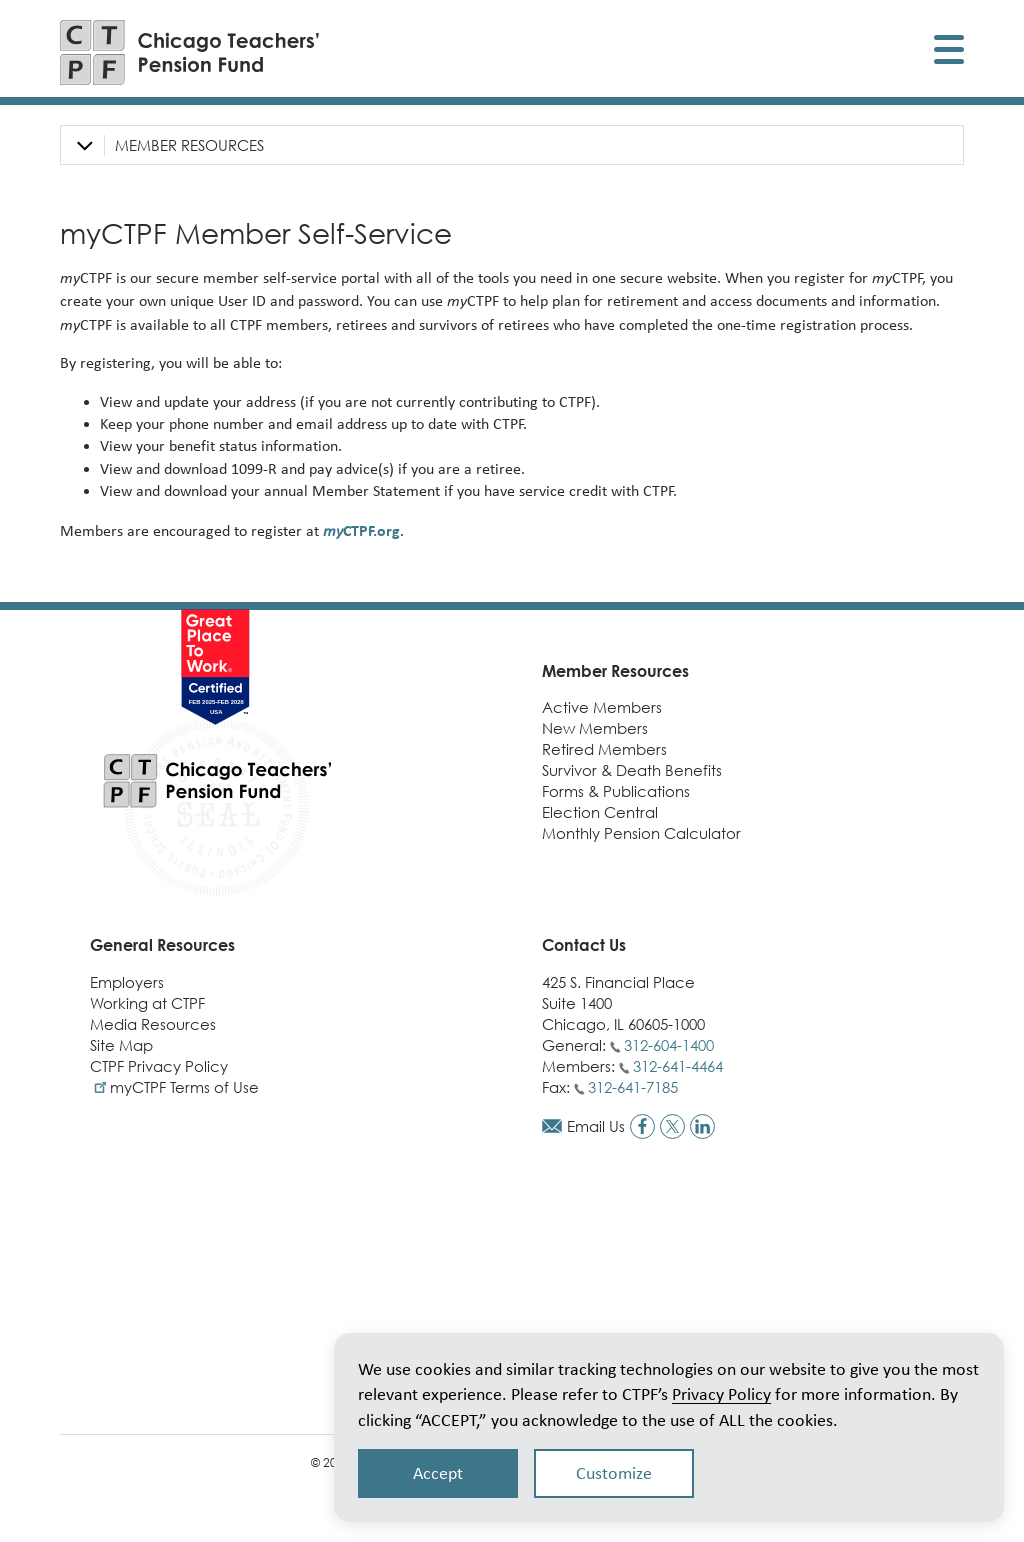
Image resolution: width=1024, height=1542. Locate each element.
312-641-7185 (633, 1087)
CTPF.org (361, 530)
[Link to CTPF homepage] (190, 52)
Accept (438, 1473)
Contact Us (584, 945)
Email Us (596, 1126)
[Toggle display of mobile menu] (949, 52)
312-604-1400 (669, 1045)
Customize (614, 1473)
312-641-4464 (678, 1066)
